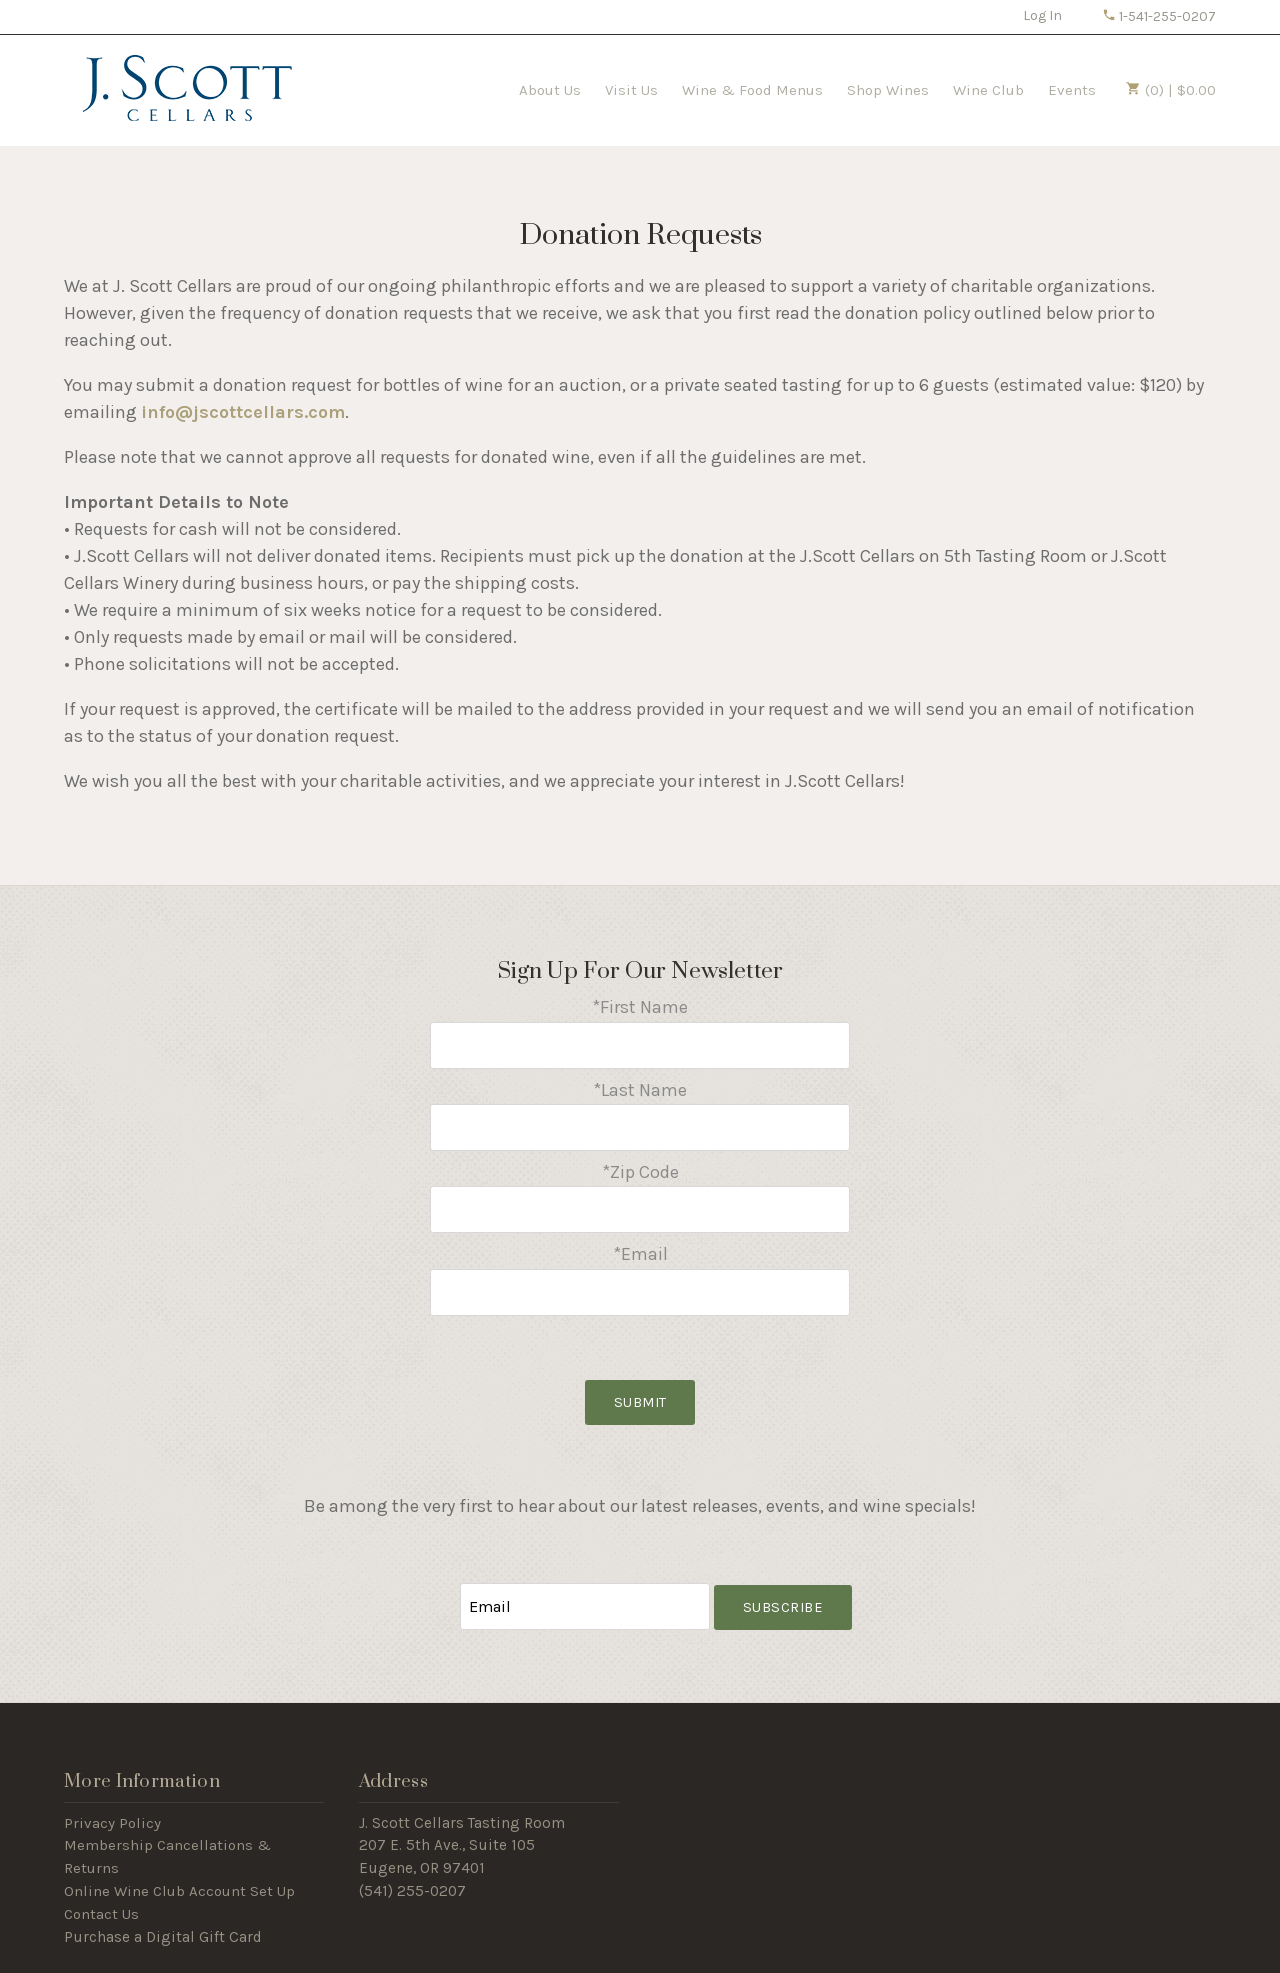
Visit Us (631, 90)
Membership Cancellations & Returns (167, 1856)
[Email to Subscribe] (585, 1606)
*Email (640, 1254)
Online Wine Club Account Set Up (179, 1891)
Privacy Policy (112, 1823)
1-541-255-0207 (1159, 16)
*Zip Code (640, 1172)
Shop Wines (888, 90)
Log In (1042, 15)
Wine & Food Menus (752, 90)
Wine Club (988, 90)
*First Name (640, 1007)
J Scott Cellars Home (187, 88)
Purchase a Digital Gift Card (163, 1937)
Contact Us (101, 1914)
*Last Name (640, 1090)
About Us (550, 90)
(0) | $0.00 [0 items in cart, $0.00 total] (1171, 90)
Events (1072, 90)
